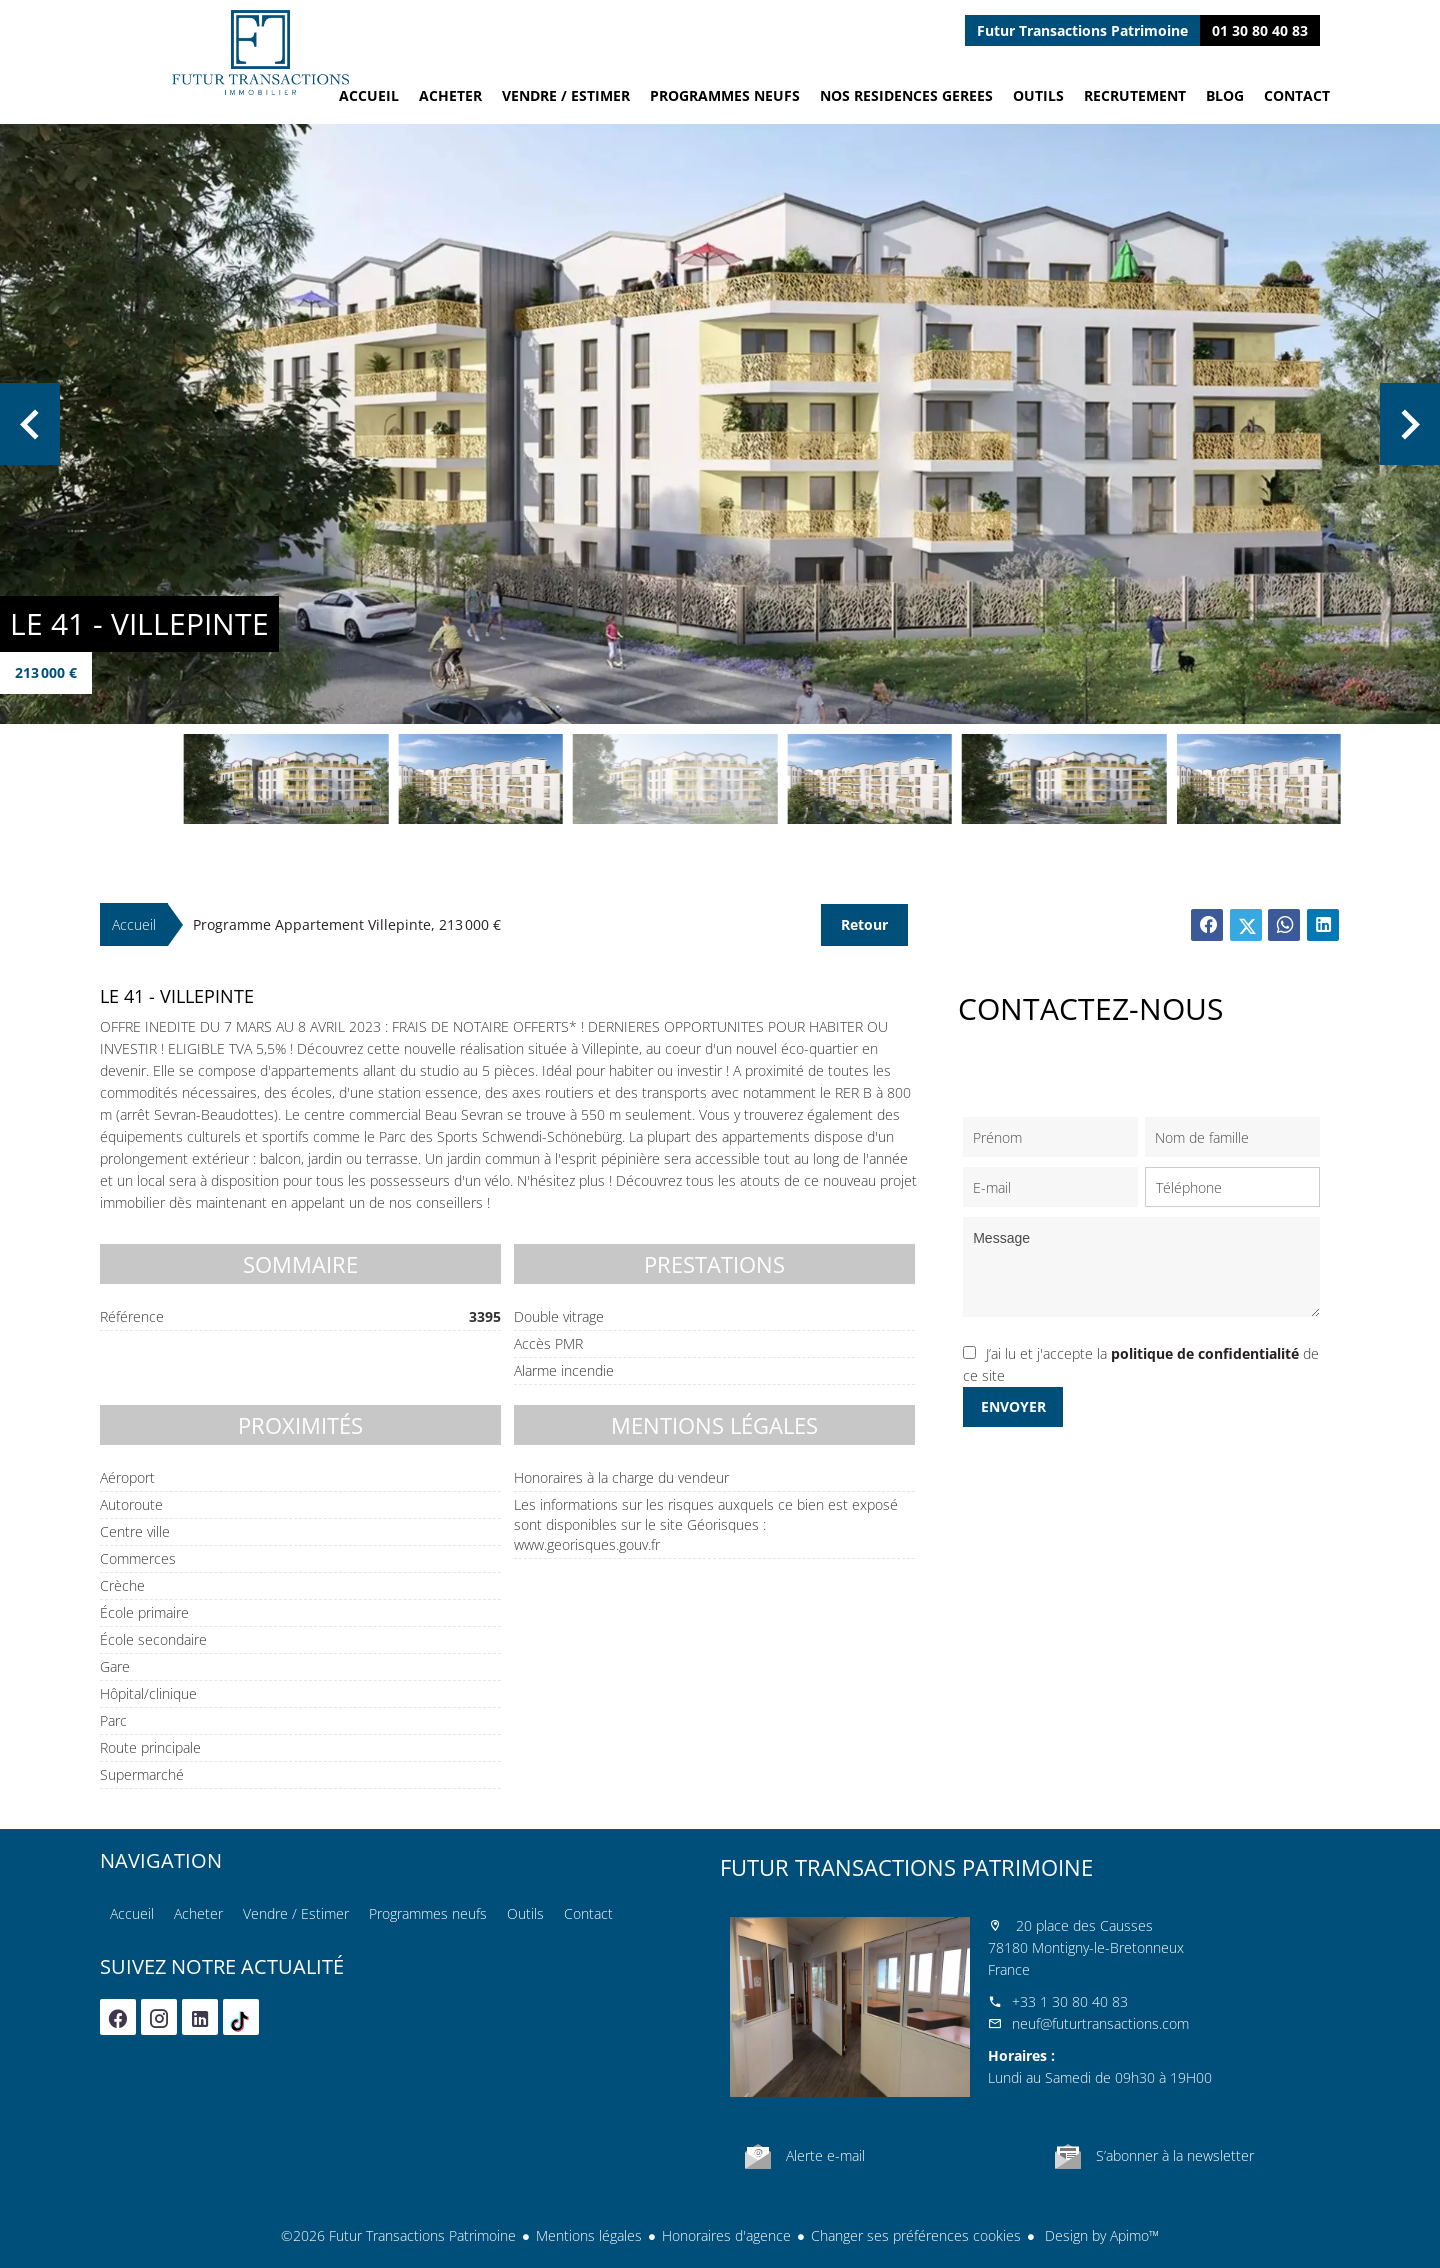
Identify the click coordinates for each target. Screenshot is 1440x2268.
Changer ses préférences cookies (916, 2235)
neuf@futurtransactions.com (1100, 2023)
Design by (1100, 2235)
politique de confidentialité (1205, 1353)
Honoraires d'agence (726, 2235)
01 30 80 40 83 (1260, 30)
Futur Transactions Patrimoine (906, 1867)
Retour (864, 924)
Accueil (260, 52)
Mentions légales (589, 2235)
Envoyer (1013, 1406)
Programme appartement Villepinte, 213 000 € (347, 924)
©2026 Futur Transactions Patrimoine (398, 2235)
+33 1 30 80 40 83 (1070, 2001)
